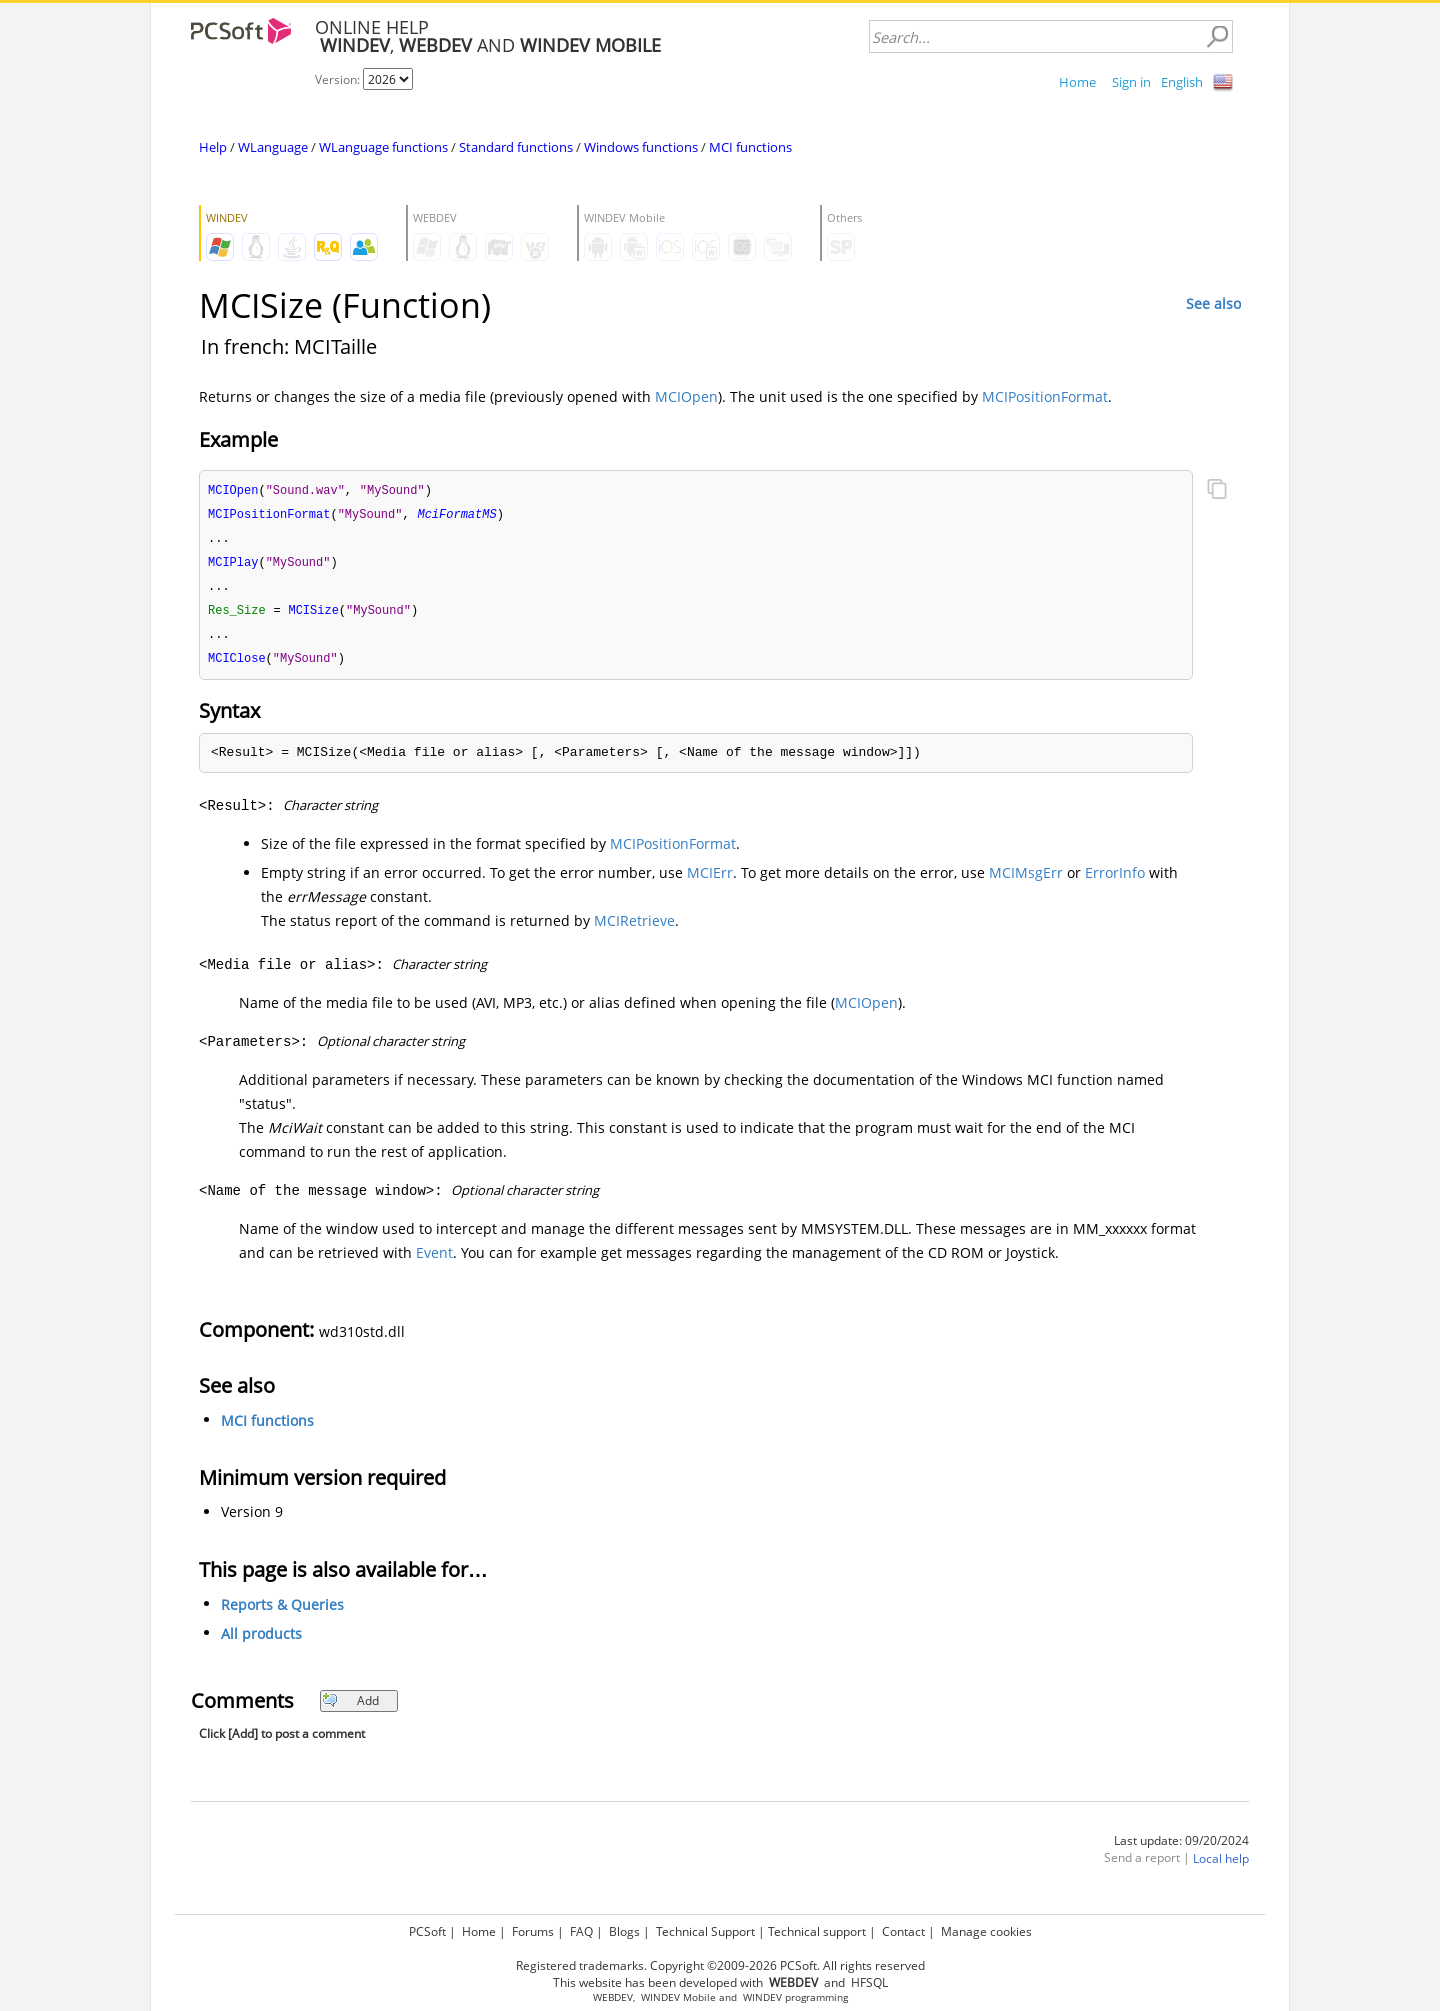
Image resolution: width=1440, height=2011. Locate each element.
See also (1213, 303)
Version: (339, 79)
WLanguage (273, 147)
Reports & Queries (282, 1612)
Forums (533, 1931)
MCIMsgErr (1026, 880)
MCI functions (750, 147)
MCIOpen (686, 396)
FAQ (581, 1931)
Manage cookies (986, 1931)
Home (1077, 82)
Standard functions (516, 147)
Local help (1221, 1866)
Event (434, 1260)
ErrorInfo (1115, 880)
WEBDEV (613, 1997)
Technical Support (705, 1931)
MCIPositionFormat (1045, 396)
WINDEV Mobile (678, 1997)
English (1182, 82)
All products (261, 1641)
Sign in (1131, 82)
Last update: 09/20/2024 (1181, 1848)
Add (350, 1708)
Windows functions (641, 147)
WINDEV (762, 1997)
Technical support (817, 1931)
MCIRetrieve (634, 928)
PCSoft (427, 1931)
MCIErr (710, 880)
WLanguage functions (383, 147)
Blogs (624, 1931)
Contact (903, 1931)
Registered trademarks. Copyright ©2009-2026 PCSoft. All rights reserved (720, 1965)
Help (213, 147)
